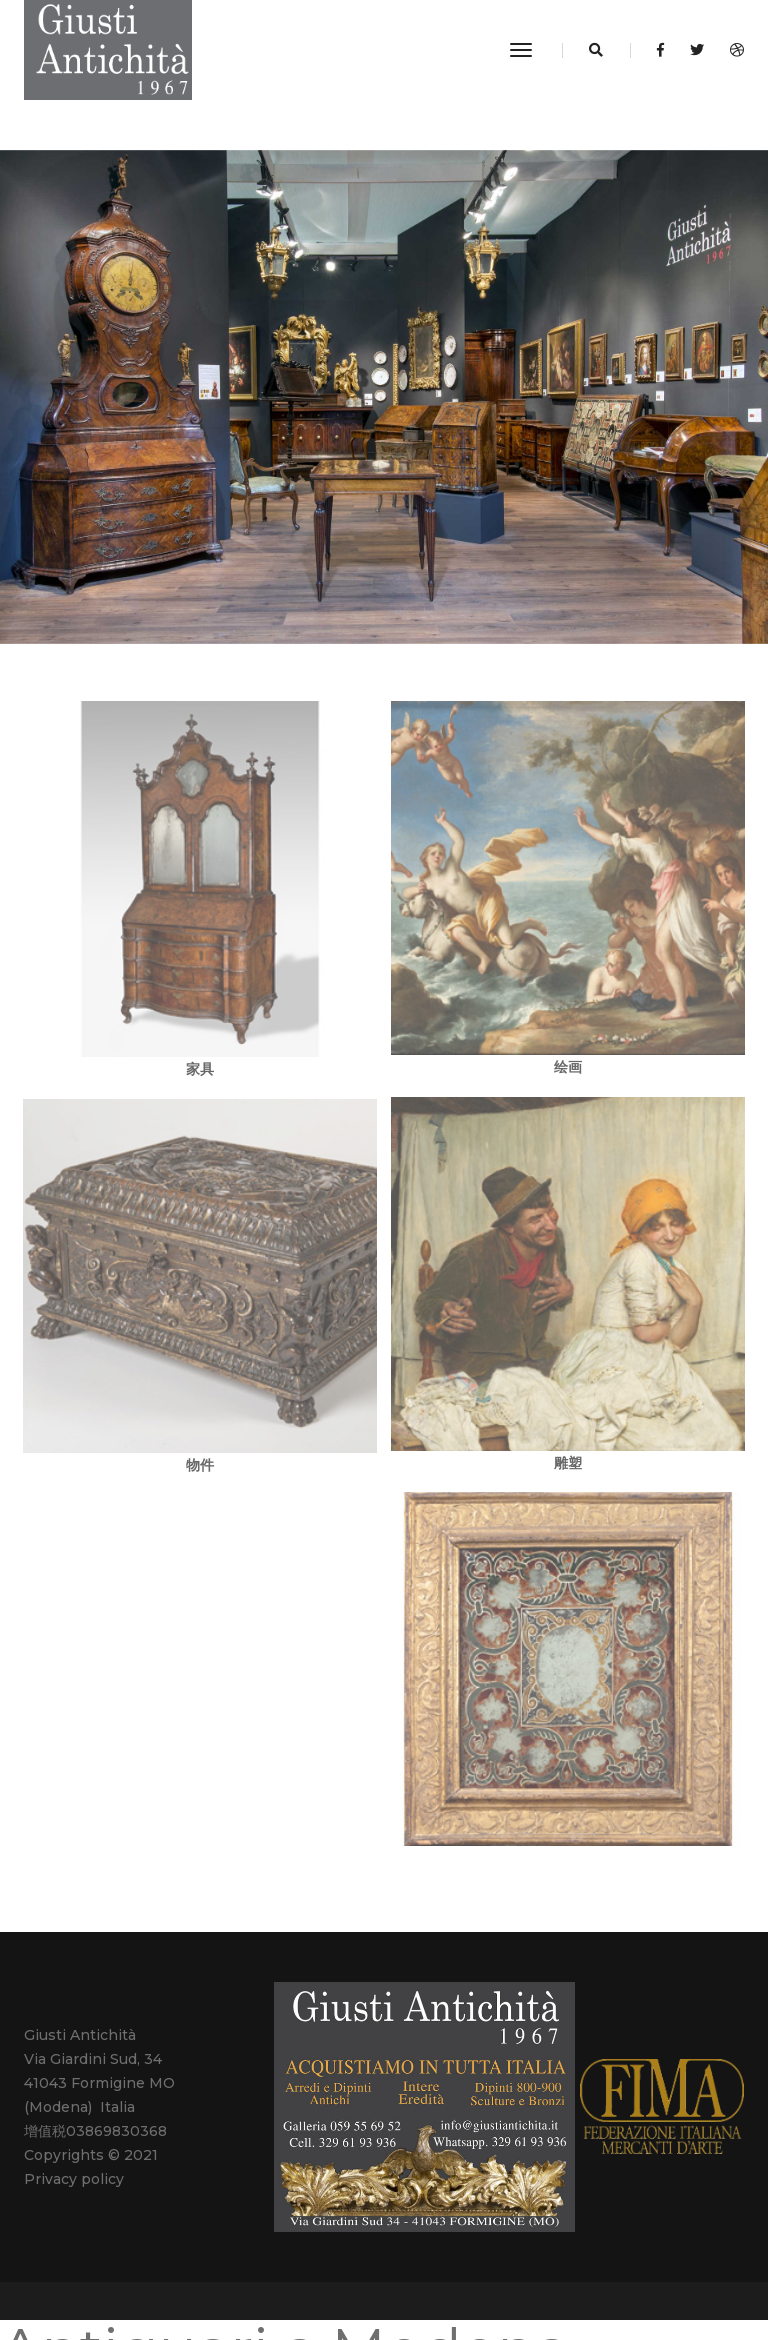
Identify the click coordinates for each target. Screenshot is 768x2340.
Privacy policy (74, 2179)
